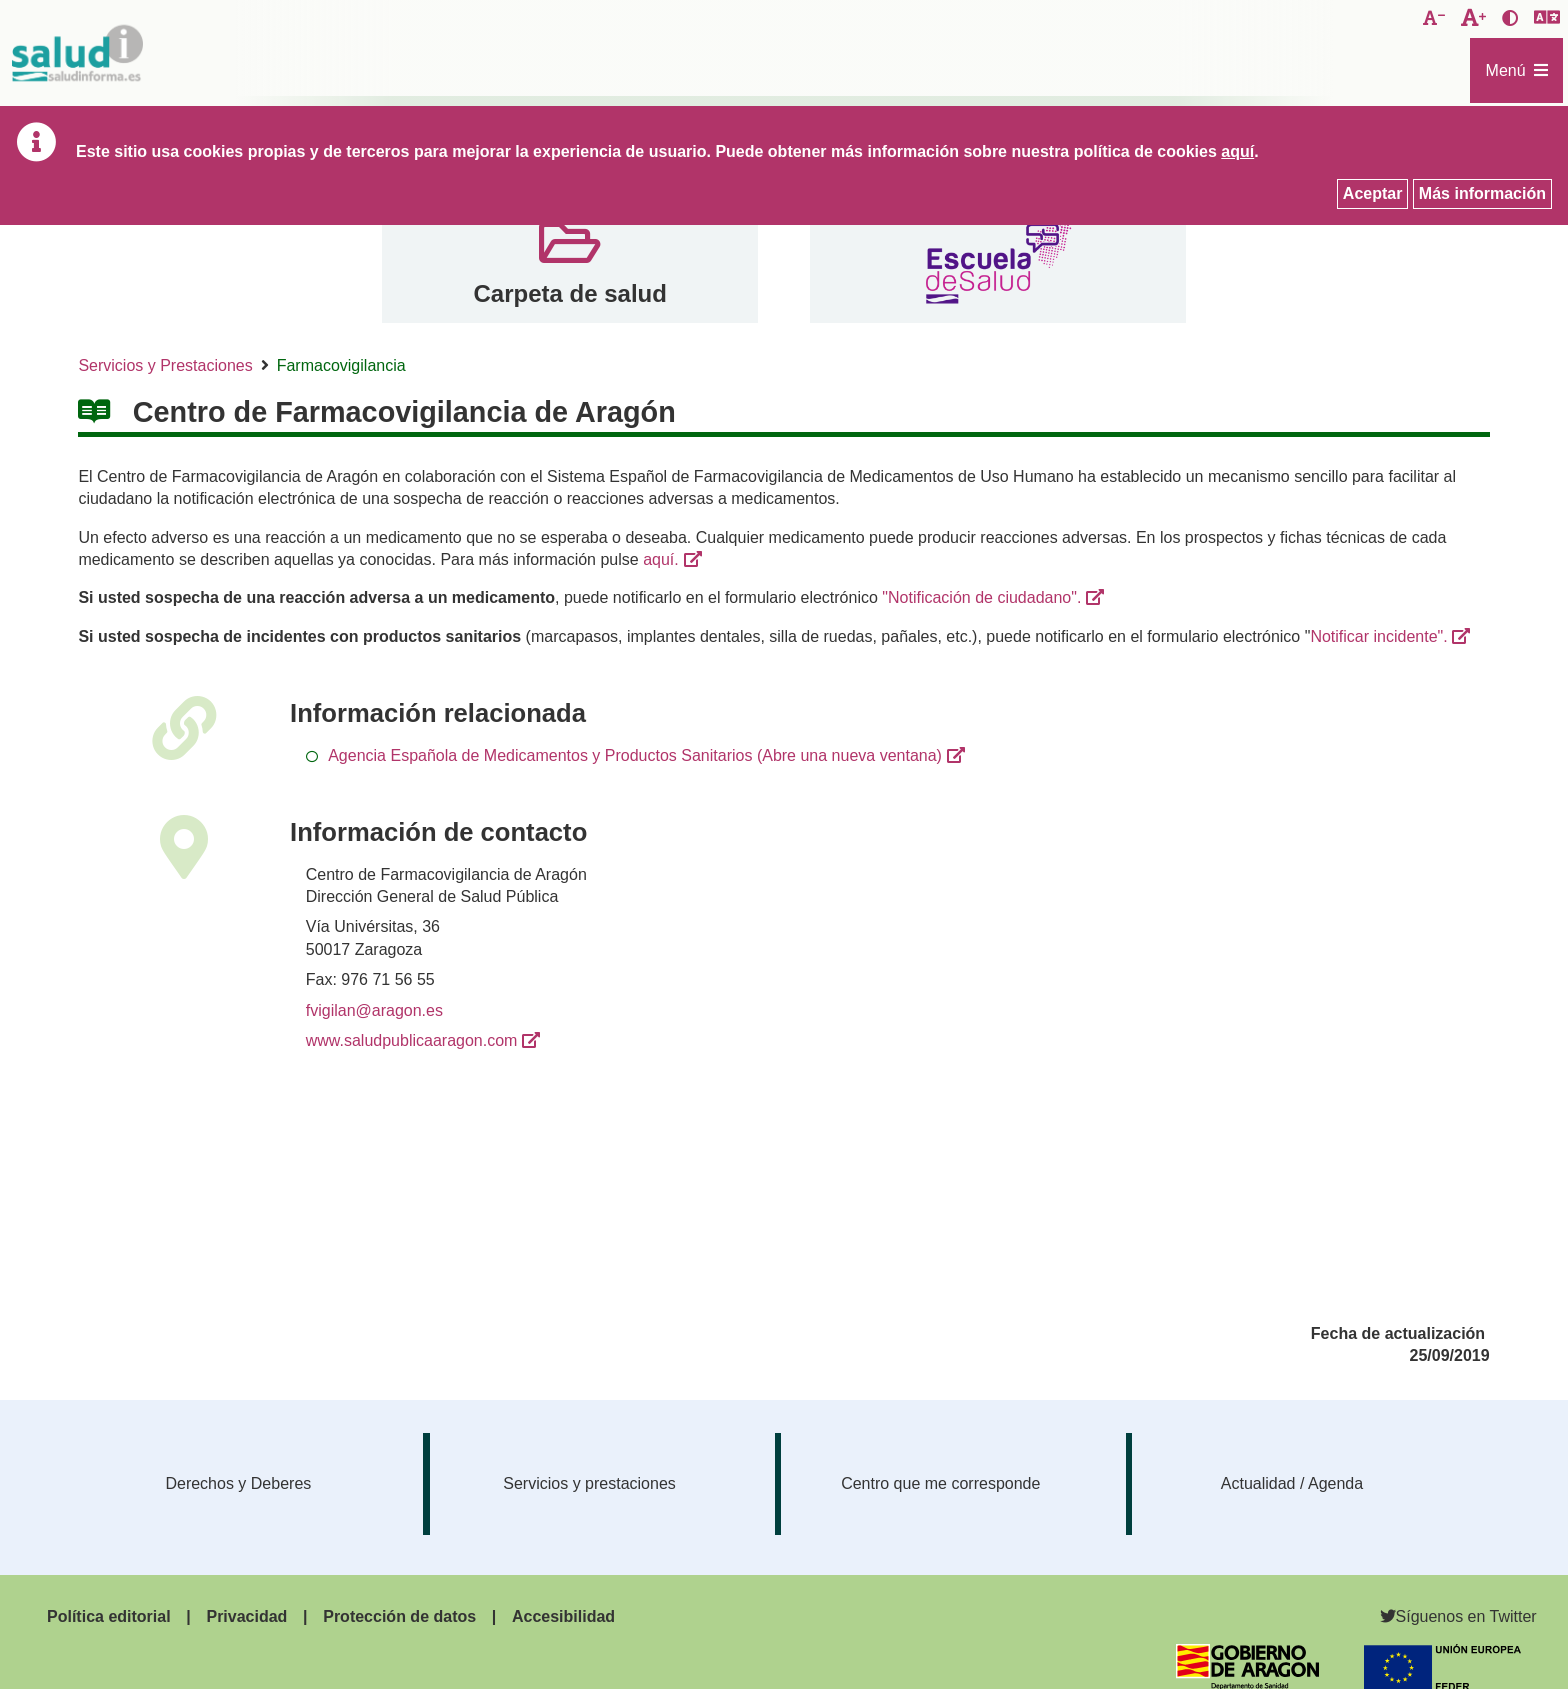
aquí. (661, 559)
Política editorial (109, 1616)
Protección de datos (399, 1616)
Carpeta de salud (569, 293)
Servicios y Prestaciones (165, 365)
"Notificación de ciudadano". (981, 597)
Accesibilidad (563, 1616)
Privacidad (246, 1616)
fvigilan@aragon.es (374, 1010)
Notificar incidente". (1378, 636)
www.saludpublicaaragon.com (412, 1040)
